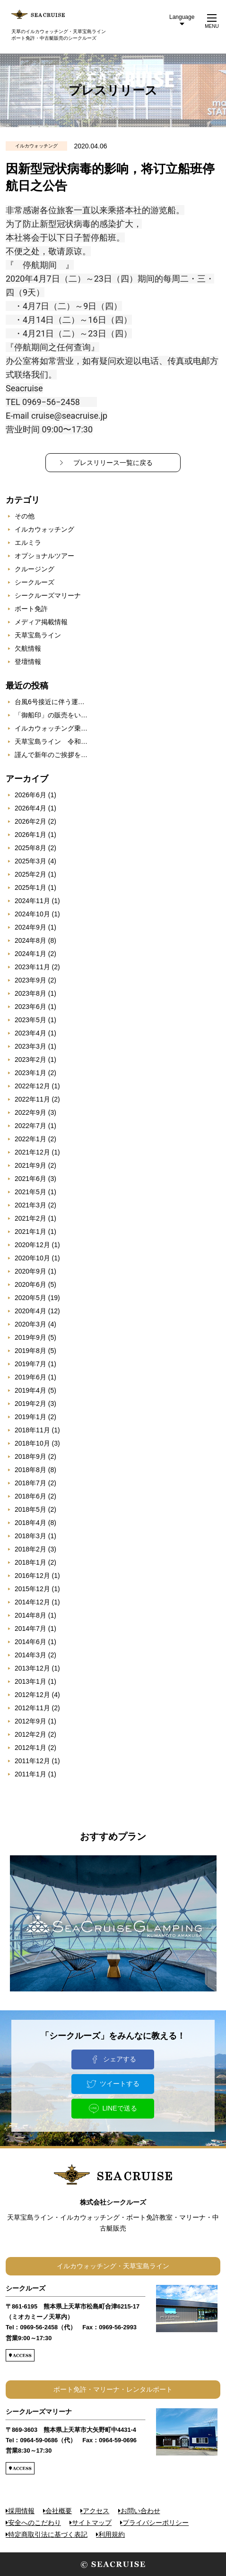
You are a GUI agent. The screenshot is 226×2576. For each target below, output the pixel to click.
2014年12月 (32, 1602)
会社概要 (58, 2511)
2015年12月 (32, 1588)
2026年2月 (30, 821)
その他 (25, 516)
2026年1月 (30, 834)
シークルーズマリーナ (48, 595)
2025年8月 (30, 847)
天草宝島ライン (38, 635)
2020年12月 (32, 1244)
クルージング (34, 569)
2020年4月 (30, 1311)
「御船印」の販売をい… (51, 715)
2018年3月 (30, 1536)
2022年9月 (30, 1112)
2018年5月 (30, 1509)
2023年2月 (30, 1059)
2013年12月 (32, 1668)
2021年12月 (32, 1152)
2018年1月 (30, 1562)
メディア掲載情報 (41, 622)
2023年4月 (30, 1033)
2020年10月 (32, 1258)
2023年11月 (32, 967)
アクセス (96, 2511)
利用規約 (111, 2534)
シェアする (119, 2059)
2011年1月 (30, 1774)
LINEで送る (119, 2108)
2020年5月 (30, 1297)
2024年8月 (30, 940)
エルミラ (28, 542)
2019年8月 (30, 1350)
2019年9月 (30, 1337)
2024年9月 (30, 927)
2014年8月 (30, 1615)
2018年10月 (32, 1443)
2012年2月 (30, 1734)
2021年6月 (30, 1178)
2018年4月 (30, 1522)
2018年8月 (30, 1469)
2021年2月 (30, 1218)
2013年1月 (30, 1681)
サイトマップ (92, 2522)
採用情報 (21, 2511)
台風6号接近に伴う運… (50, 701)
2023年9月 (30, 980)
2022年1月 (30, 1139)
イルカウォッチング (44, 529)
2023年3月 (30, 1046)
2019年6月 (30, 1377)
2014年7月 (30, 1628)
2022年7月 (30, 1125)
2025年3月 (30, 861)
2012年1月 (30, 1747)
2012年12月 (32, 1694)
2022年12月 (32, 1086)
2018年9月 (30, 1456)
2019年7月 (30, 1364)
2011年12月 (32, 1761)
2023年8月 (30, 993)
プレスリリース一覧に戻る (113, 462)
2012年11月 (32, 1708)
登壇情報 (28, 661)
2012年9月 (30, 1721)
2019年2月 (30, 1403)
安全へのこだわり (34, 2522)
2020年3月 (30, 1324)
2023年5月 (30, 1020)
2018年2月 (30, 1549)
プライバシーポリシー (155, 2522)
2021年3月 (30, 1205)
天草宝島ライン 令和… (51, 741)
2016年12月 (32, 1575)
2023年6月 (30, 1006)
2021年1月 (30, 1231)
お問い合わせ (140, 2511)
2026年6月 (30, 795)
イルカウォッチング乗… (51, 728)
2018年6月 (30, 1496)
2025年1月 (30, 887)
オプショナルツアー (44, 555)
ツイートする (119, 2083)
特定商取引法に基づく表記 (47, 2534)
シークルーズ (34, 582)
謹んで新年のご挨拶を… (51, 754)
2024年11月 (32, 900)
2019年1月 (30, 1416)
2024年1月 (30, 953)
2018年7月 (30, 1483)
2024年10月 (32, 914)
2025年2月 (30, 874)
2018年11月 (32, 1430)
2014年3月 (30, 1655)
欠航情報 (28, 648)
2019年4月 (30, 1390)
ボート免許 (31, 608)
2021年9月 (30, 1165)
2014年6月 (30, 1641)
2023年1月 (30, 1072)
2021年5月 (30, 1192)
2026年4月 (30, 808)
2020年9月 (30, 1271)
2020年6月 (30, 1284)
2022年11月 (32, 1099)
